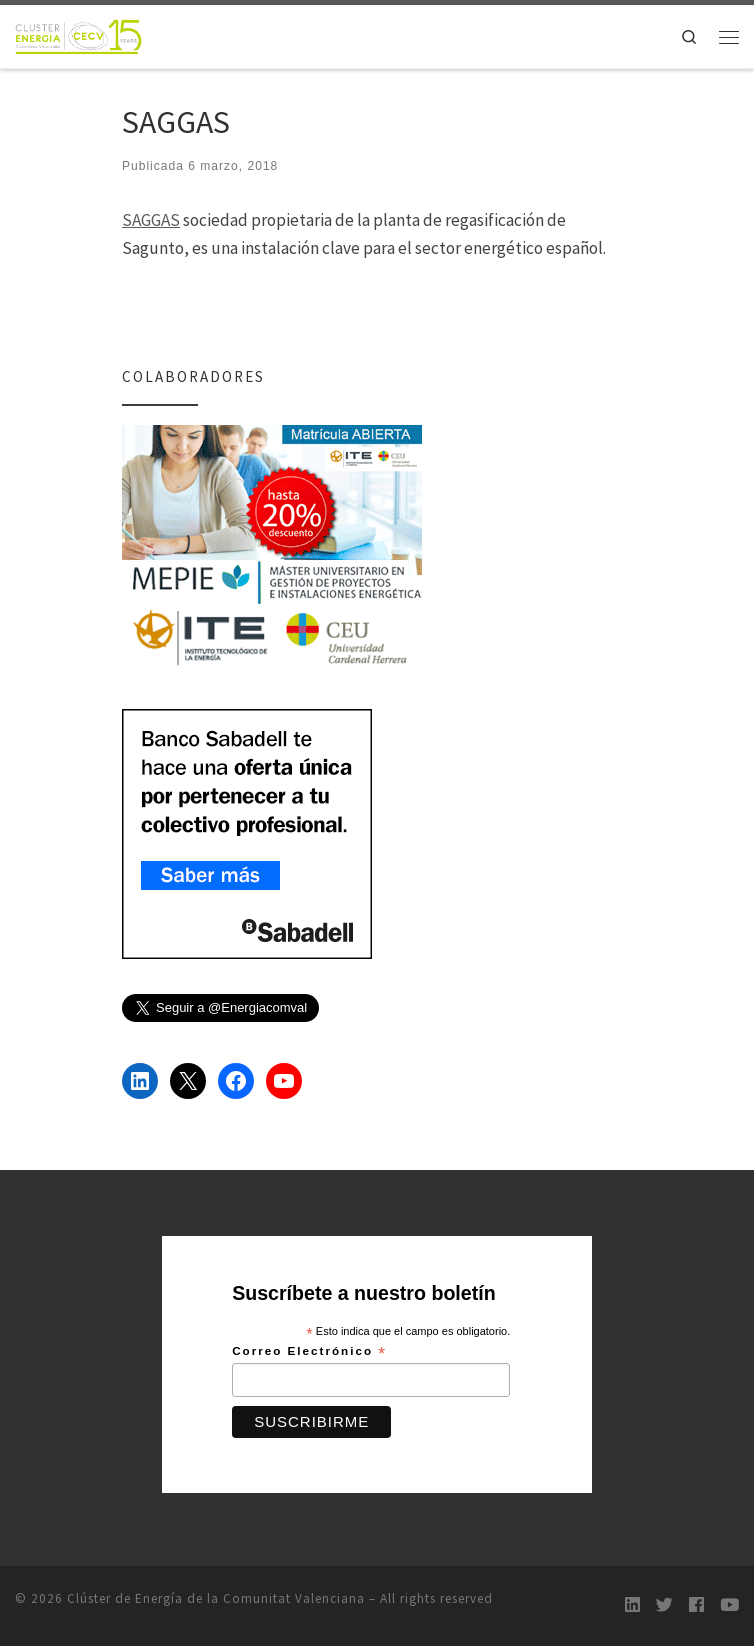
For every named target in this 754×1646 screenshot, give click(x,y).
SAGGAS (151, 220)
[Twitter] (664, 1605)
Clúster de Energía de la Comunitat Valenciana (216, 1598)
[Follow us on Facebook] (696, 1605)
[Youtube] (729, 1605)
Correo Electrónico (309, 1352)
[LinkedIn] (632, 1605)
